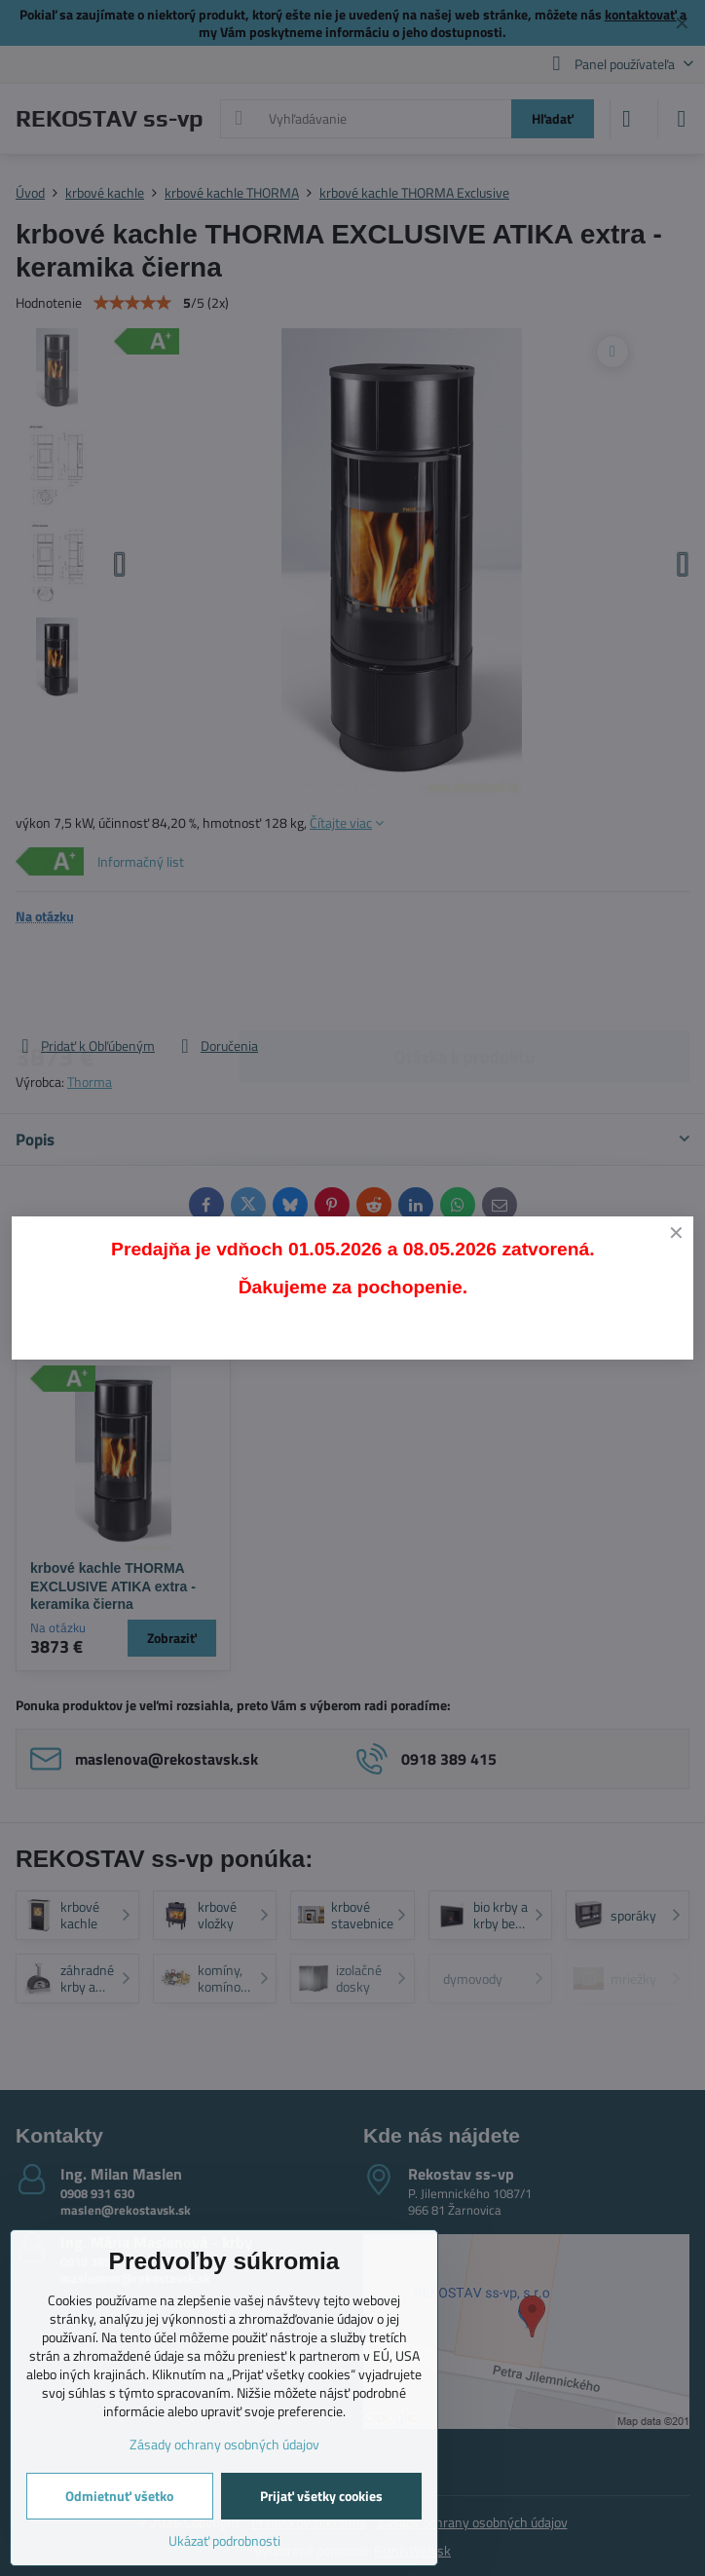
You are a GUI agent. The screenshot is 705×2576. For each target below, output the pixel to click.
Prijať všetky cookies (321, 2495)
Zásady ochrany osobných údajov (224, 2444)
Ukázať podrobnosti (224, 2540)
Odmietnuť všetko (119, 2495)
